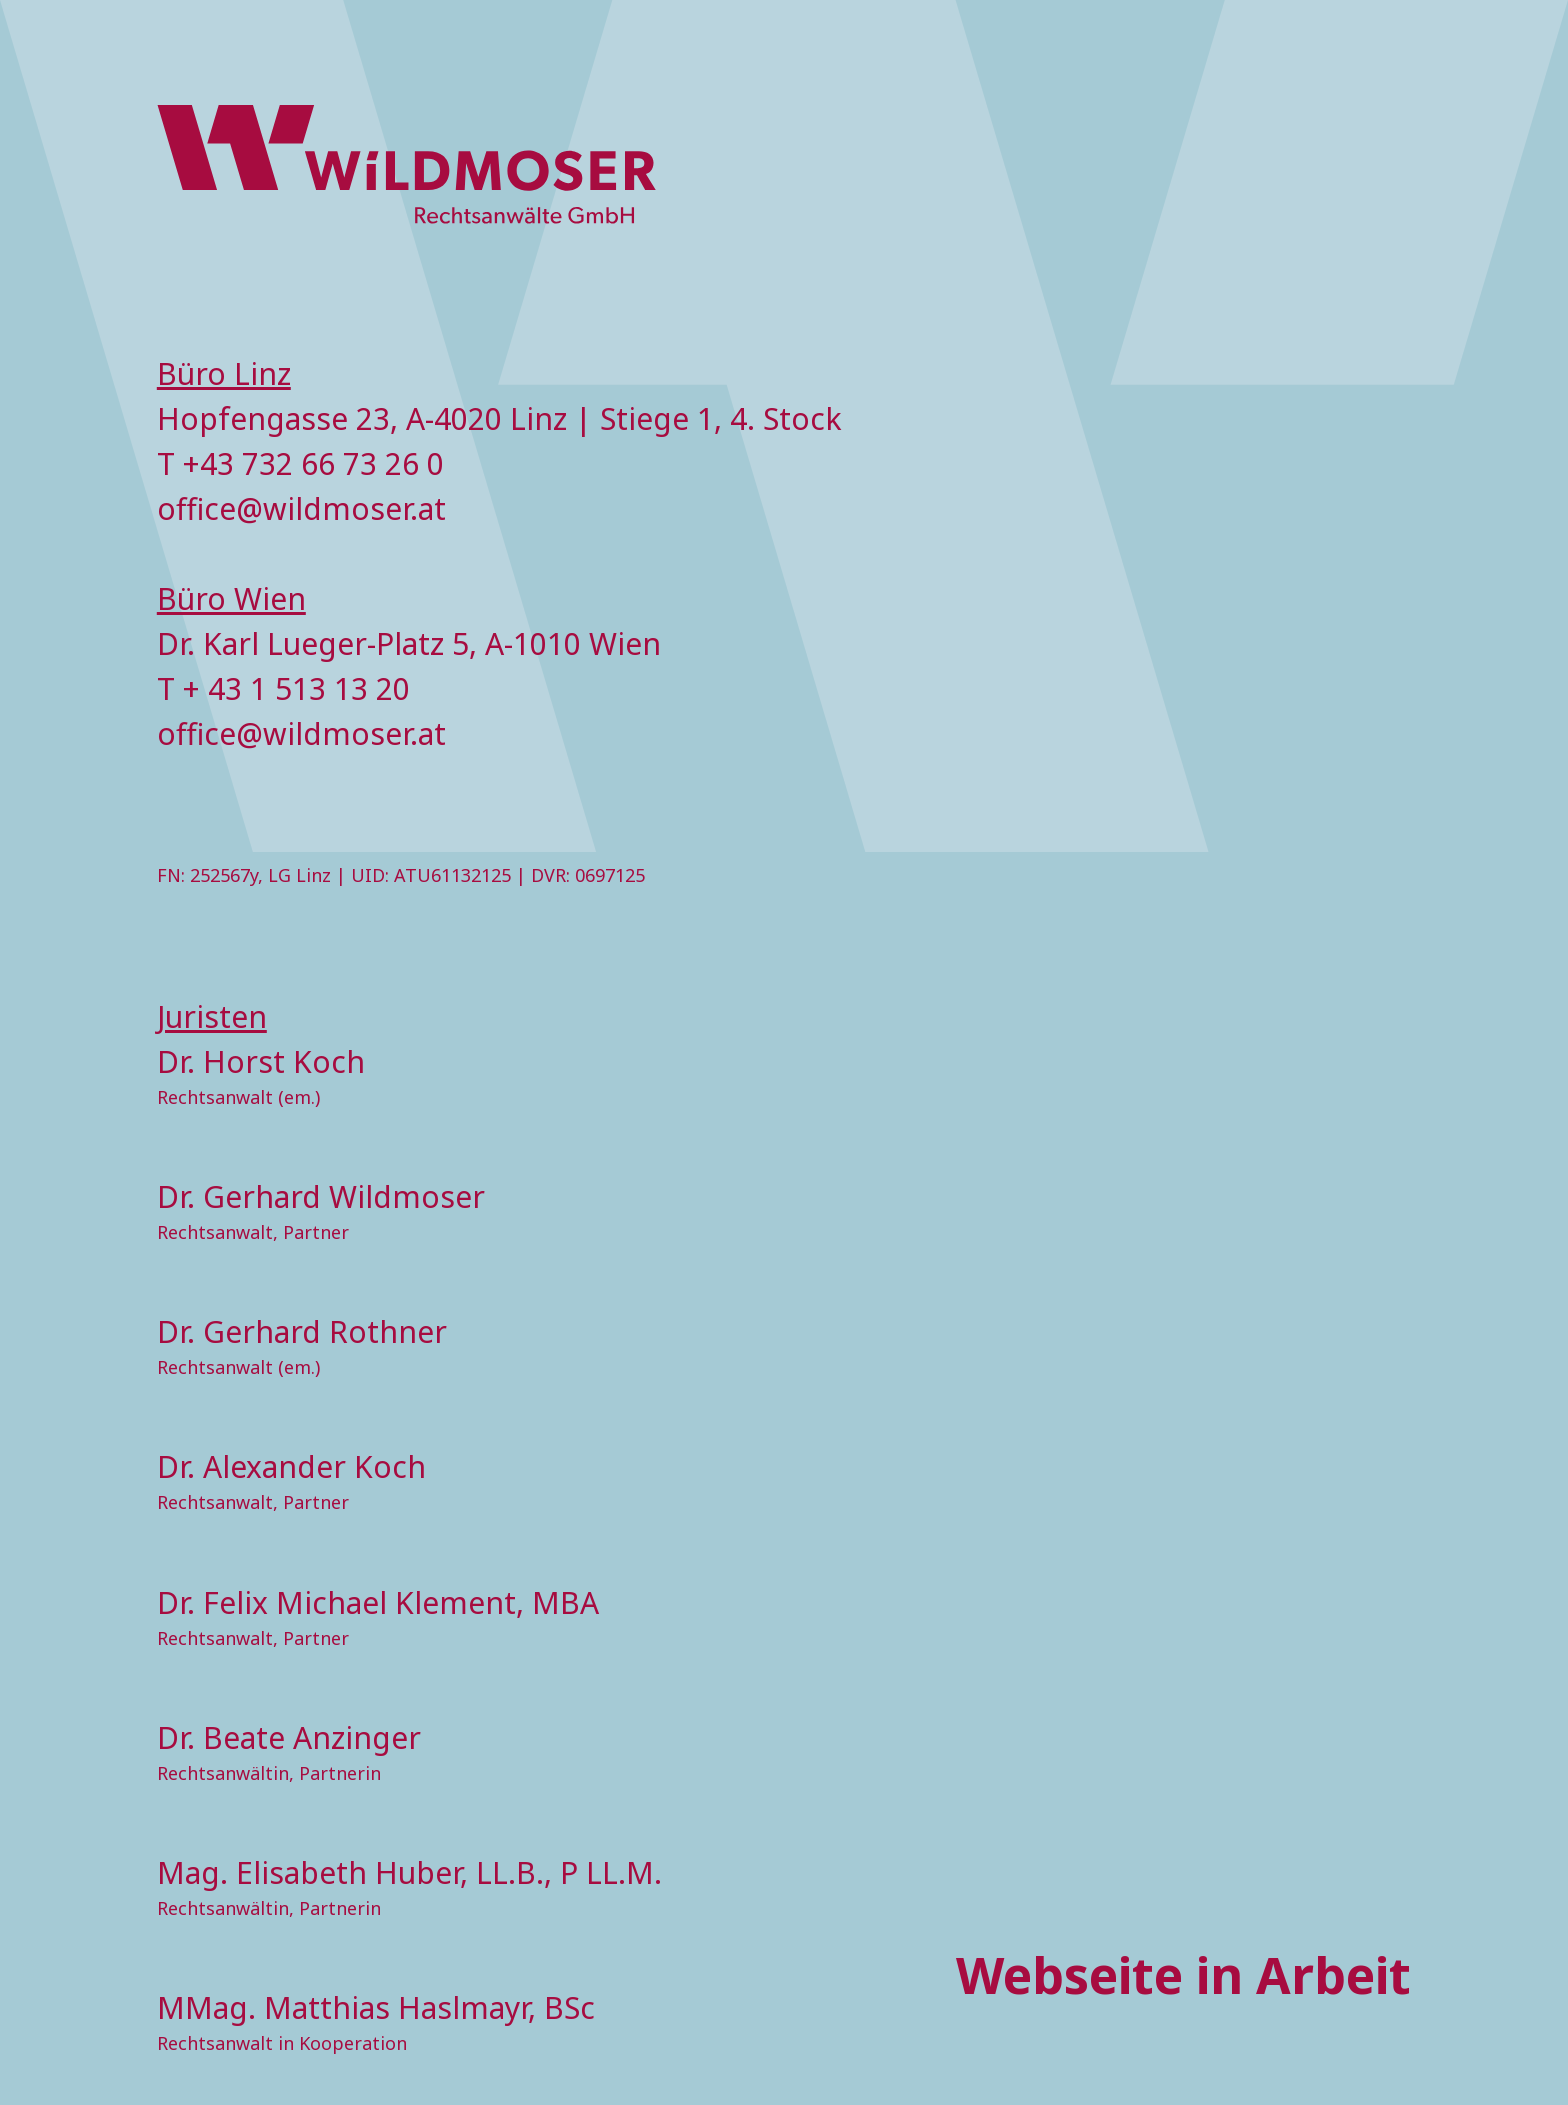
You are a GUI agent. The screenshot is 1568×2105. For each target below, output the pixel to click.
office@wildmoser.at (301, 508)
